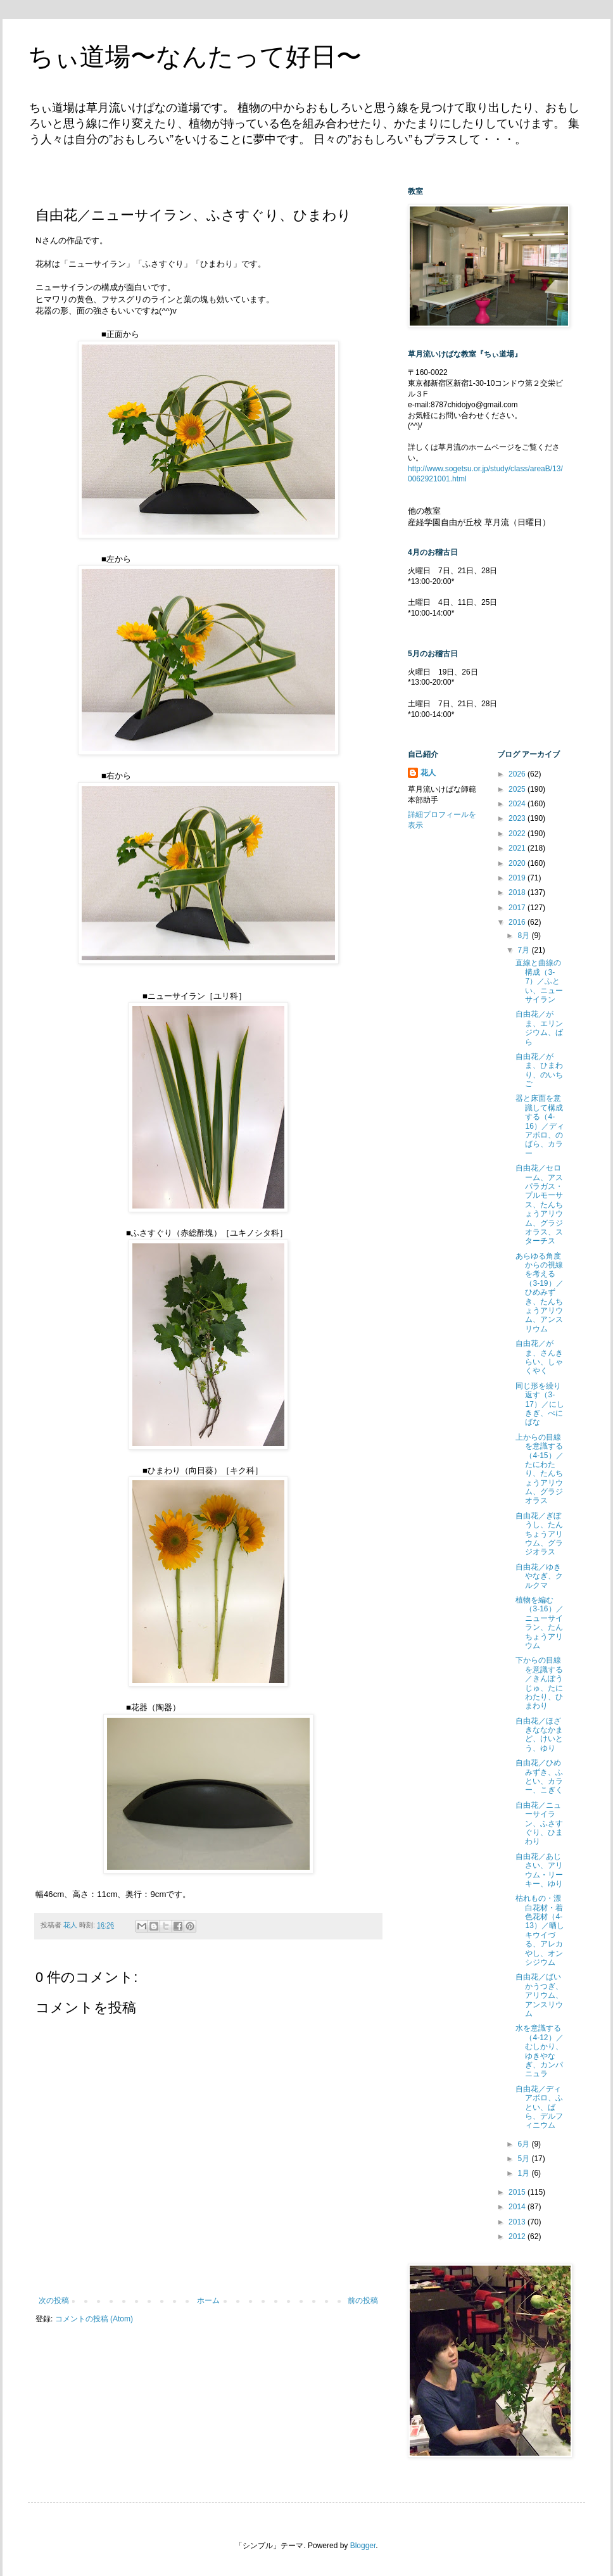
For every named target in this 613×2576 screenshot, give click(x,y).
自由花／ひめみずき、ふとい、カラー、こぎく (539, 1776)
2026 (518, 774)
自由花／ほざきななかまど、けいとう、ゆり (539, 1734)
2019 (518, 877)
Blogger (363, 2545)
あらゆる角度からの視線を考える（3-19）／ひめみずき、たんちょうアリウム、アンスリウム (539, 1292)
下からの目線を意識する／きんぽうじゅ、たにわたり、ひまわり (539, 1683)
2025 (518, 789)
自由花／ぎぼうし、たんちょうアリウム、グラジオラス (539, 1534)
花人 (428, 772)
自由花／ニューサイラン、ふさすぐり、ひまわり (539, 1823)
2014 (518, 2206)
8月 (524, 935)
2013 (518, 2222)
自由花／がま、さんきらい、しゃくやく (539, 1357)
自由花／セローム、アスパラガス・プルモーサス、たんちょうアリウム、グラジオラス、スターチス (539, 1204)
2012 (518, 2236)
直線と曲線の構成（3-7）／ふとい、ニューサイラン (539, 981)
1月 (524, 2173)
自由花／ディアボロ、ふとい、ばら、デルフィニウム (539, 2107)
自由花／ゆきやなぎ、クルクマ (539, 1576)
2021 (518, 848)
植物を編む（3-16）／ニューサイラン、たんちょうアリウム (539, 1623)
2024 (518, 803)
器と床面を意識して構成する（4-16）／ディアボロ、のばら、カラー (539, 1125)
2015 (518, 2192)
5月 (524, 2158)
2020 (518, 863)
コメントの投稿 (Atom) (94, 2318)
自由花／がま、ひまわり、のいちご (539, 1070)
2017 (518, 907)
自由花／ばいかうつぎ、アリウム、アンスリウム (539, 1995)
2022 (518, 833)
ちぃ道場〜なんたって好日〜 (195, 56)
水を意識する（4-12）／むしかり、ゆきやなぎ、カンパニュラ (539, 2051)
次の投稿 (54, 2300)
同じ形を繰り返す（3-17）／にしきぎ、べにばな (539, 1404)
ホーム (208, 2300)
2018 (518, 892)
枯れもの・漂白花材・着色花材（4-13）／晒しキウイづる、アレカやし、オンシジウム (539, 1930)
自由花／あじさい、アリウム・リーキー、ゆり (539, 1870)
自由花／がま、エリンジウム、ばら (539, 1028)
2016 (518, 922)
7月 (524, 950)
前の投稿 (363, 2300)
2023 (518, 818)
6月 (524, 2144)
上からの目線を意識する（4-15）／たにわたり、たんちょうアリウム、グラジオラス (539, 1469)
